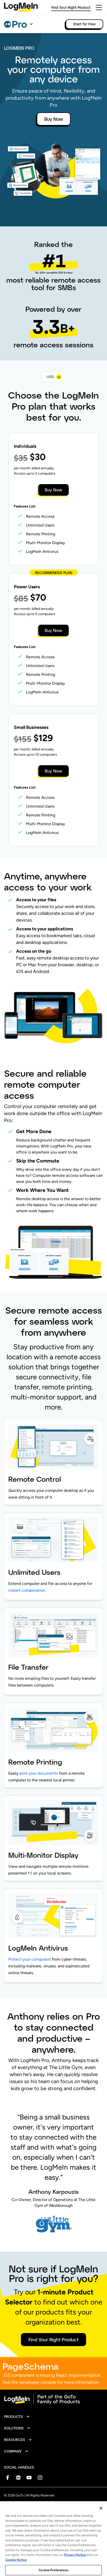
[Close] (100, 2521)
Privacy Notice (75, 2567)
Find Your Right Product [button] (53, 2339)
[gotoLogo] (21, 7)
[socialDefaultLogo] (7, 2477)
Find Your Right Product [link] (71, 7)
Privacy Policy (66, 2505)
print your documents (38, 1773)
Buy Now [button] (53, 119)
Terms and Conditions (20, 2505)
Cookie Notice (16, 2572)
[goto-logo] (53, 2399)
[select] (53, 376)
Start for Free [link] (84, 24)
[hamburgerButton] (99, 7)
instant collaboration (26, 1590)
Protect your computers (29, 1959)
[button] (17, 2416)
